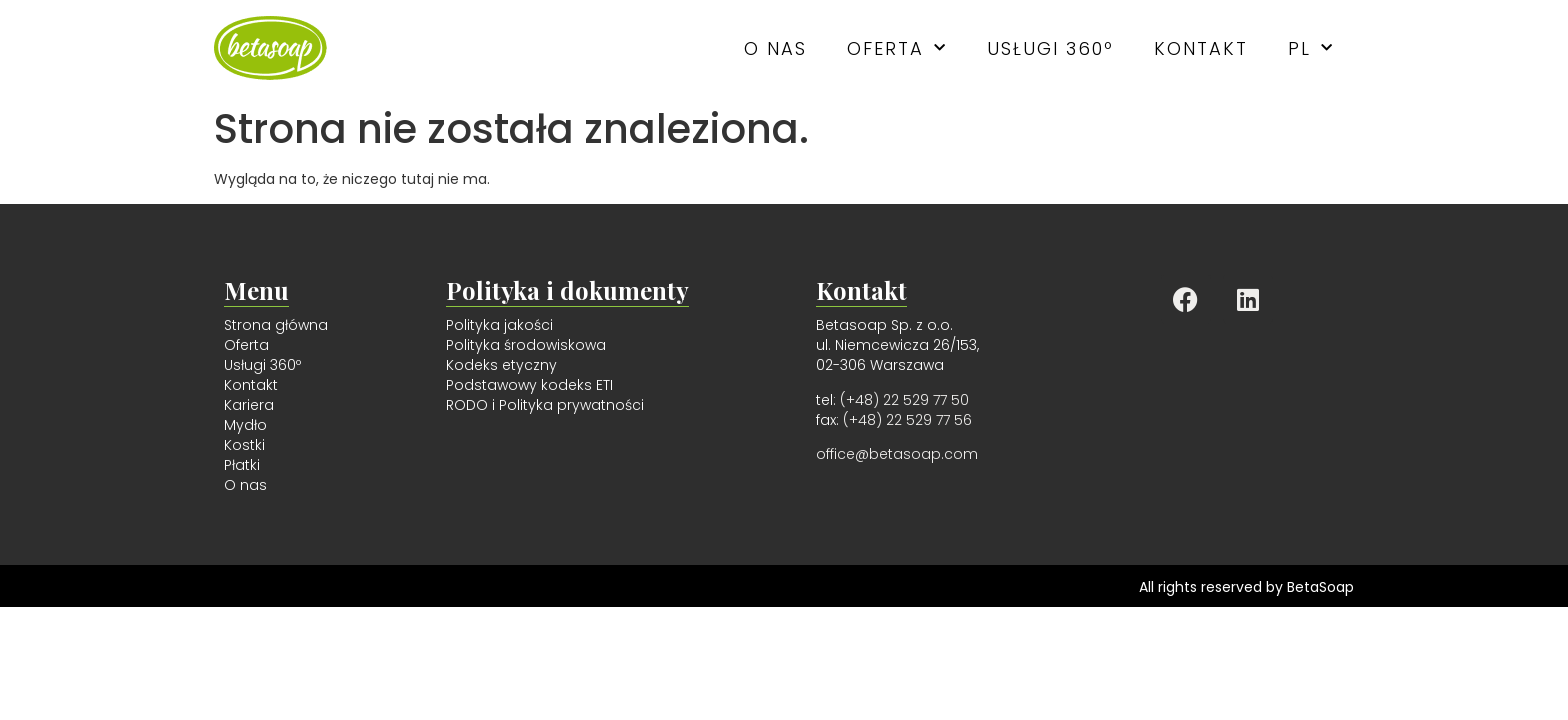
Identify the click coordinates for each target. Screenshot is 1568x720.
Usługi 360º (1050, 48)
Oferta (897, 48)
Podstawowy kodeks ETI (529, 385)
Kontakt (1201, 48)
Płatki (242, 465)
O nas (775, 48)
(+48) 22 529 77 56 (907, 420)
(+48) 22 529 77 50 (904, 400)
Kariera (249, 405)
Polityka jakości (499, 325)
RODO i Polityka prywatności (545, 405)
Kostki (244, 445)
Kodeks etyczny (501, 365)
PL (1311, 48)
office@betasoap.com (897, 454)
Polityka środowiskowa (526, 345)
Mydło (245, 425)
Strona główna (276, 325)
